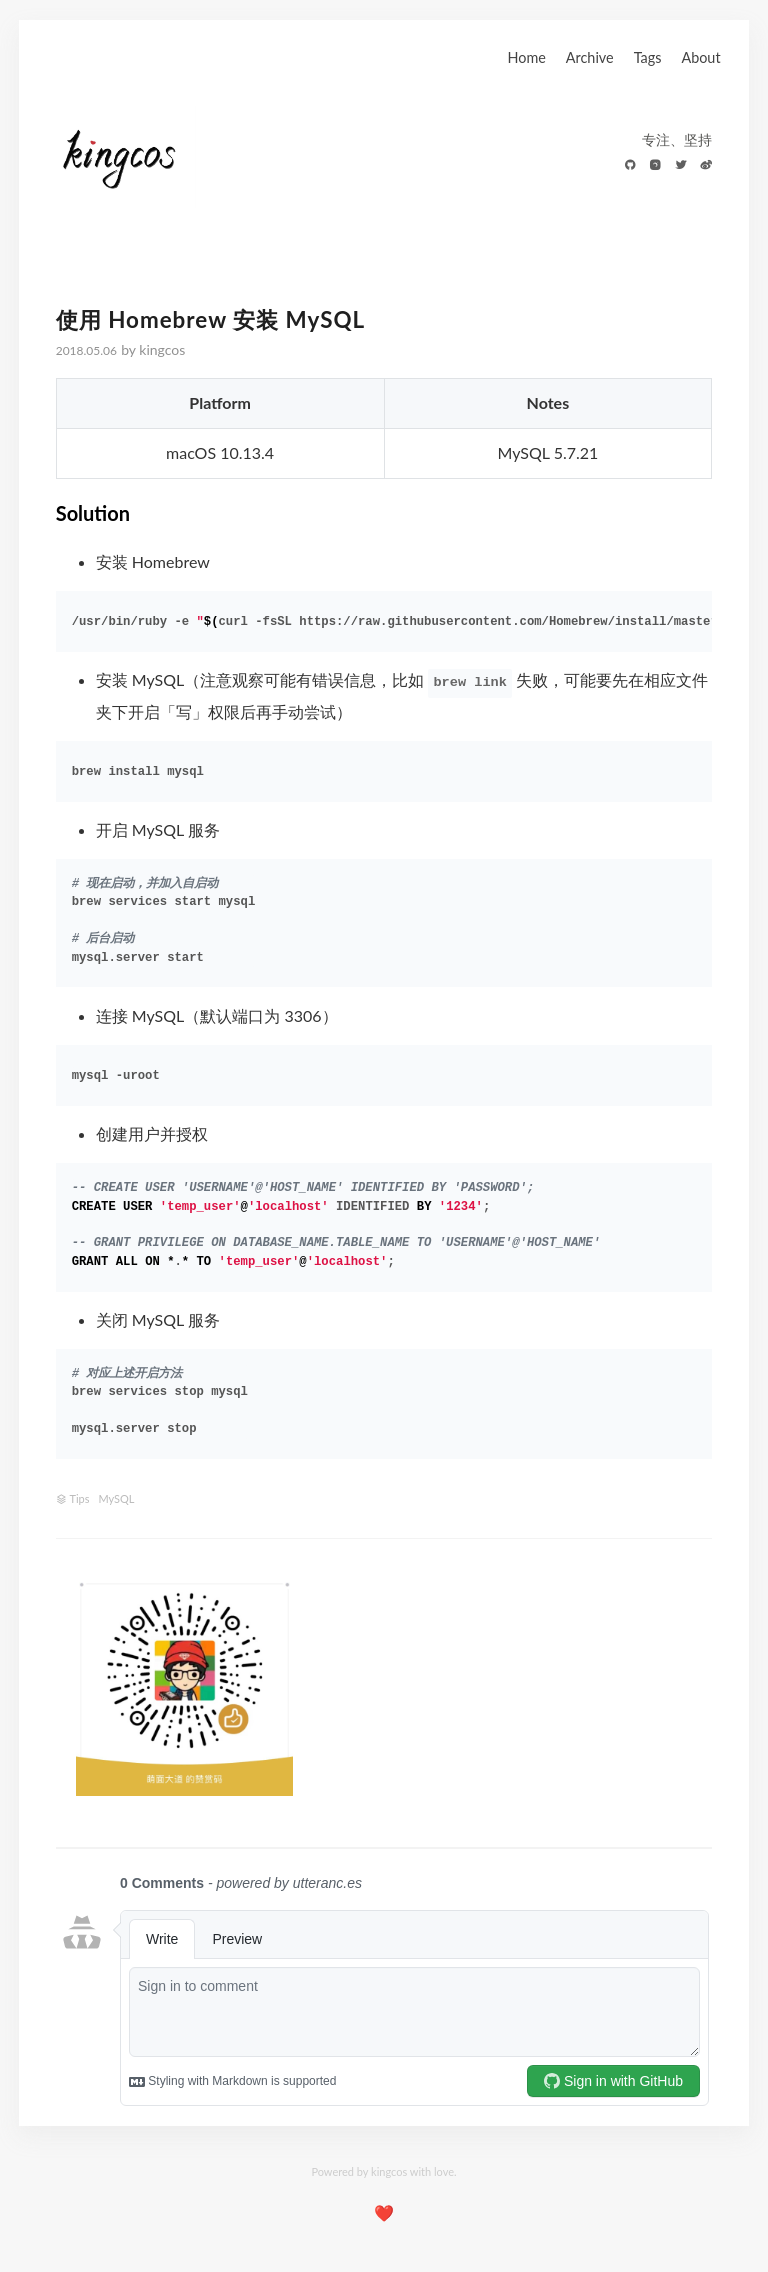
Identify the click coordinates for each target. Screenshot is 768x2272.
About (700, 57)
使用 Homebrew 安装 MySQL (211, 319)
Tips (80, 1498)
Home (526, 57)
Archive (590, 57)
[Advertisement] (513, 1689)
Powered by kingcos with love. (383, 2171)
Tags (648, 57)
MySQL (116, 1498)
